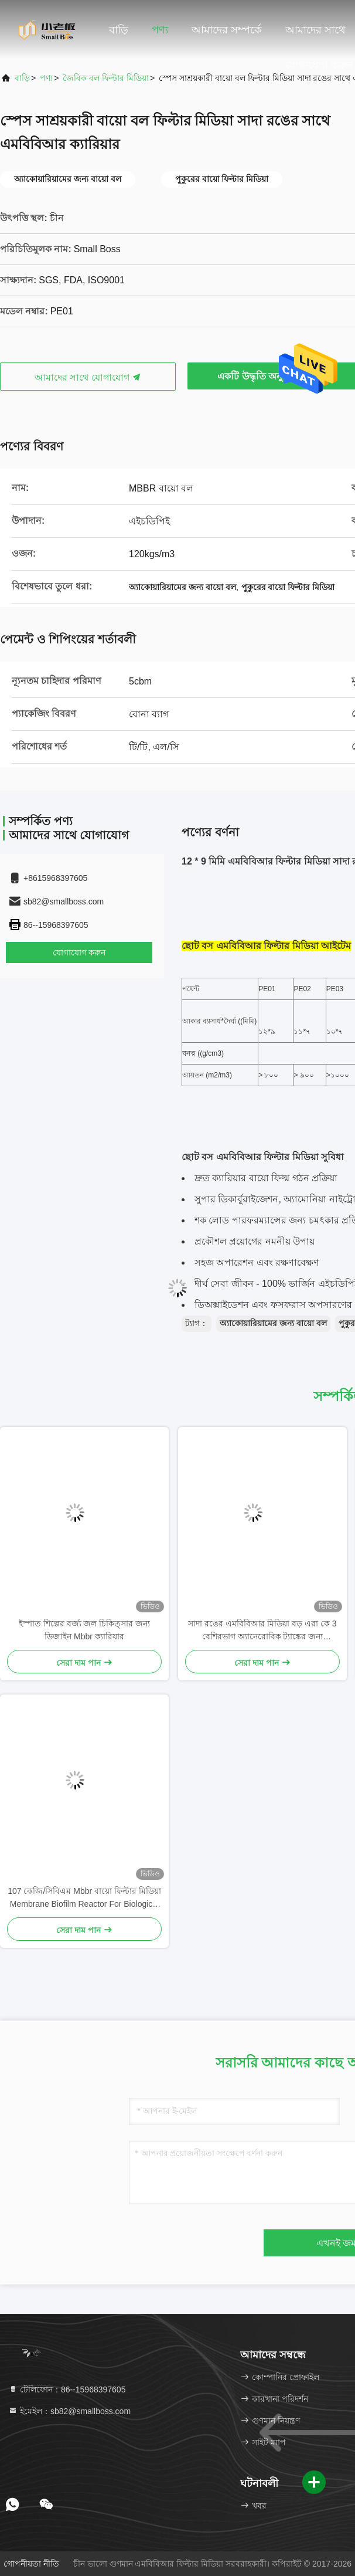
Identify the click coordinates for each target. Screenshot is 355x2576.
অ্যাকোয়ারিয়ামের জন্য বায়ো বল (273, 1323)
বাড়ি (118, 30)
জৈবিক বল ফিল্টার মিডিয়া (106, 78)
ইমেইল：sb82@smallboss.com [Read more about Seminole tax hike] (69, 2411)
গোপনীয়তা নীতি (31, 2563)
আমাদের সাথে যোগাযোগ (88, 377)
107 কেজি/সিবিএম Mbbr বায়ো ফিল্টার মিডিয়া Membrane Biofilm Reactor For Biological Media (84, 1898)
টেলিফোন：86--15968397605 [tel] (66, 2389)
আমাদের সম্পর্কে (227, 30)
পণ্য (160, 30)
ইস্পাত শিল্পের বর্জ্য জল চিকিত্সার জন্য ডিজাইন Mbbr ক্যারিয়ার (84, 1630)
